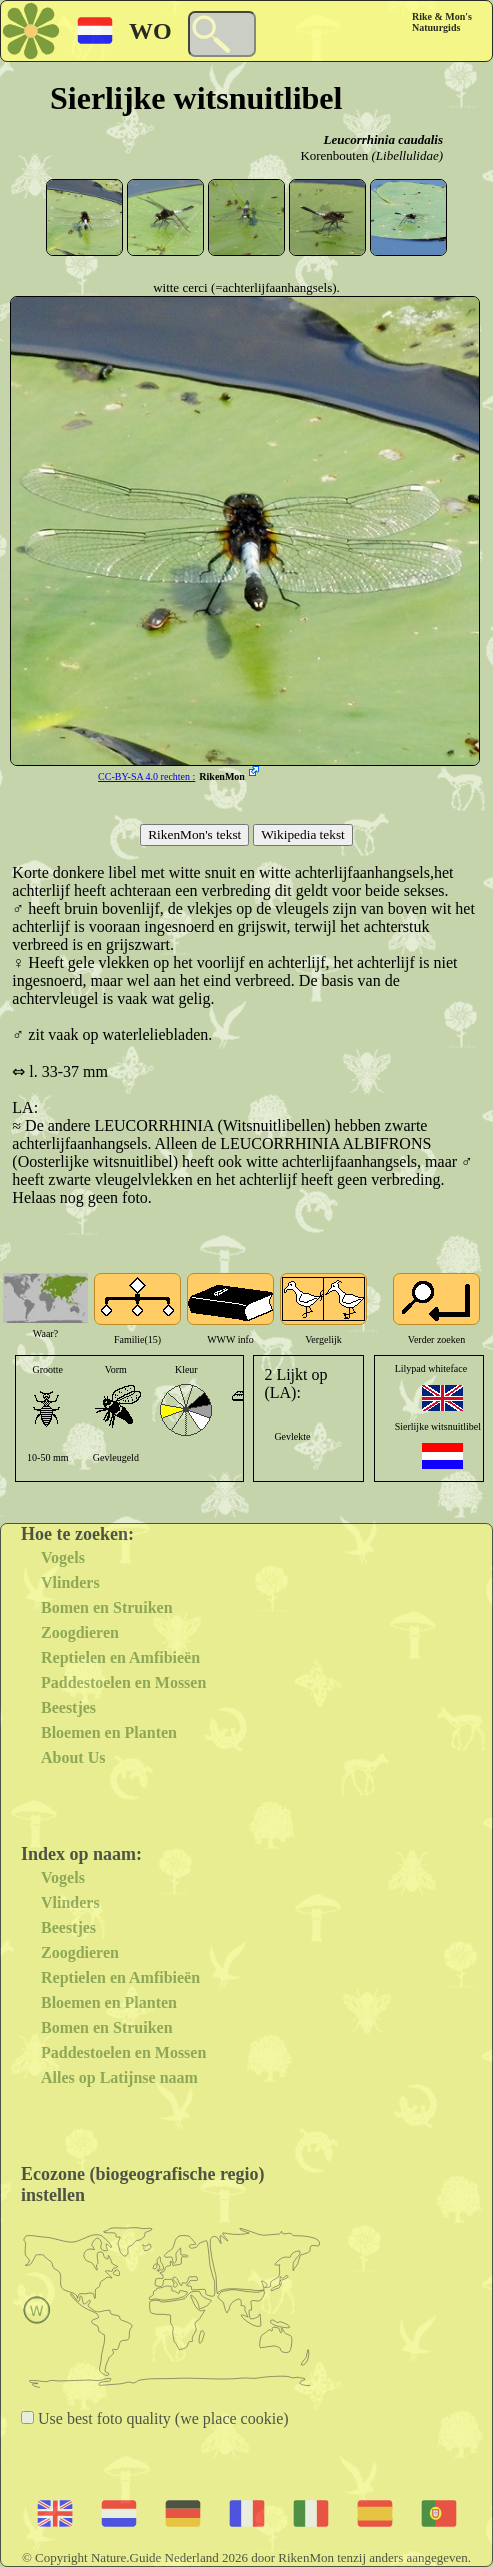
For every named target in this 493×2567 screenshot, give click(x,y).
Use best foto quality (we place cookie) (161, 2418)
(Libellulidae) (408, 155)
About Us (73, 1757)
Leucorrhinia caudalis (383, 139)
